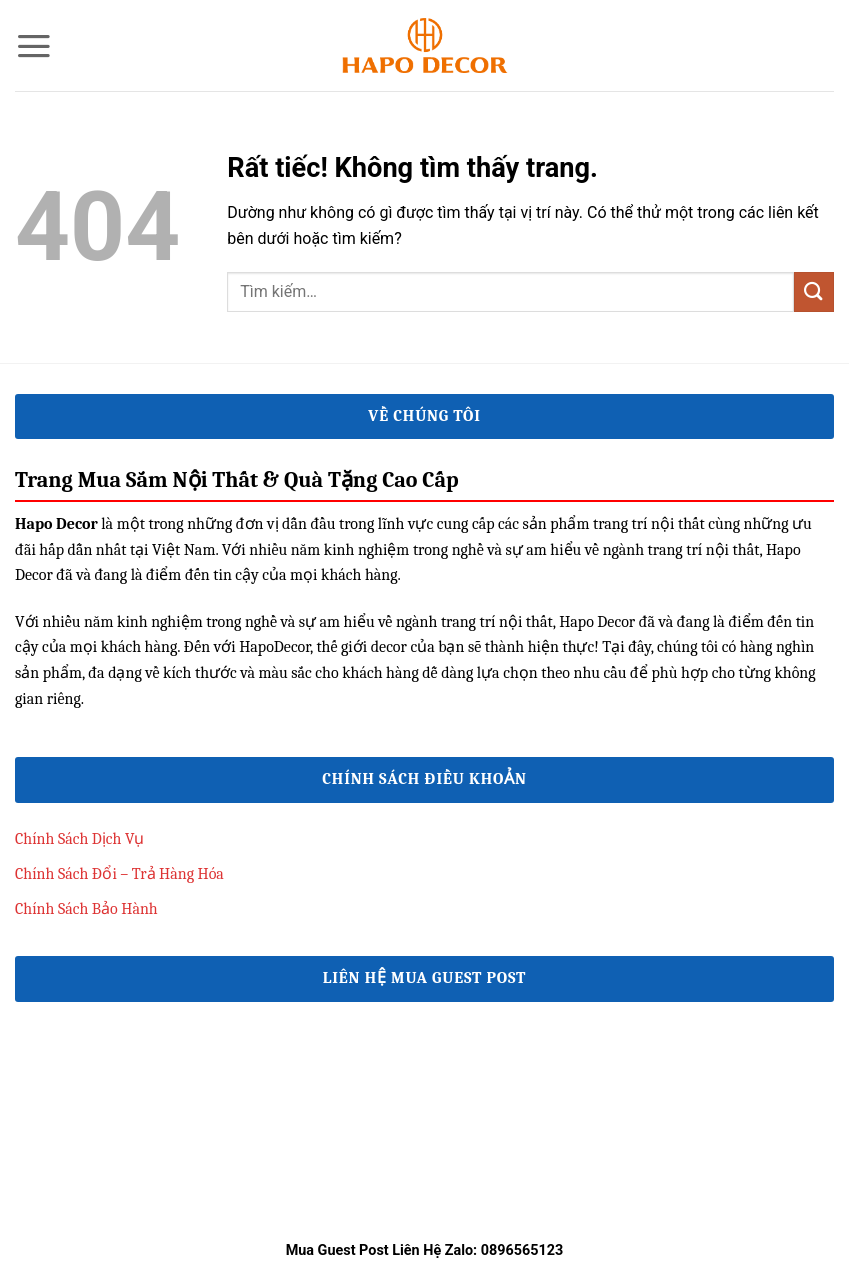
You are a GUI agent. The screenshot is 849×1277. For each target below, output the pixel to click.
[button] (34, 46)
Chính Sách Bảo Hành (86, 909)
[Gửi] (814, 291)
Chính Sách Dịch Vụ (80, 839)
